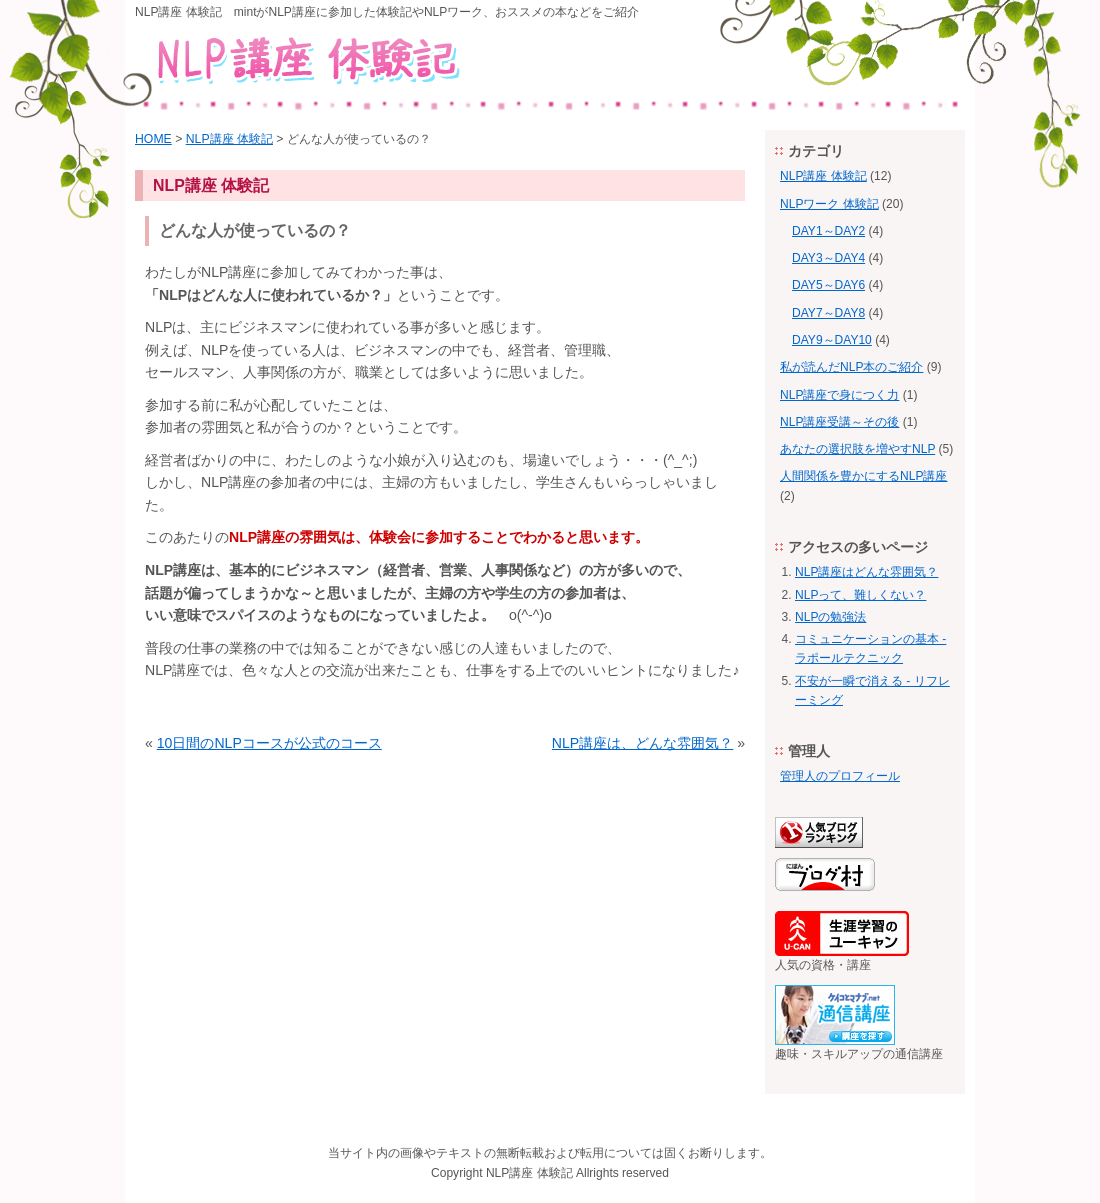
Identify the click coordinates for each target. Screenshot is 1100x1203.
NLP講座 (509, 1173)
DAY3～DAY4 (828, 258)
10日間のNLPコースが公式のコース (269, 743)
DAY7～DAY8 (828, 313)
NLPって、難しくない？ (860, 595)
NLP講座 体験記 (229, 139)
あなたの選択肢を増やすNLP (857, 449)
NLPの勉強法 (830, 617)
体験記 (555, 1173)
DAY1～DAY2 (828, 231)
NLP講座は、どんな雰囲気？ (642, 743)
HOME (153, 139)
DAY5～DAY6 (828, 285)
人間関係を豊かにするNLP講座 (863, 476)
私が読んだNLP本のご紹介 (851, 367)
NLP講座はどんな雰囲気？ (866, 572)
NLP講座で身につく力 (839, 395)
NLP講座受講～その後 (839, 422)
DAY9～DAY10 (832, 340)
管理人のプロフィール (840, 776)
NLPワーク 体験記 (829, 204)
